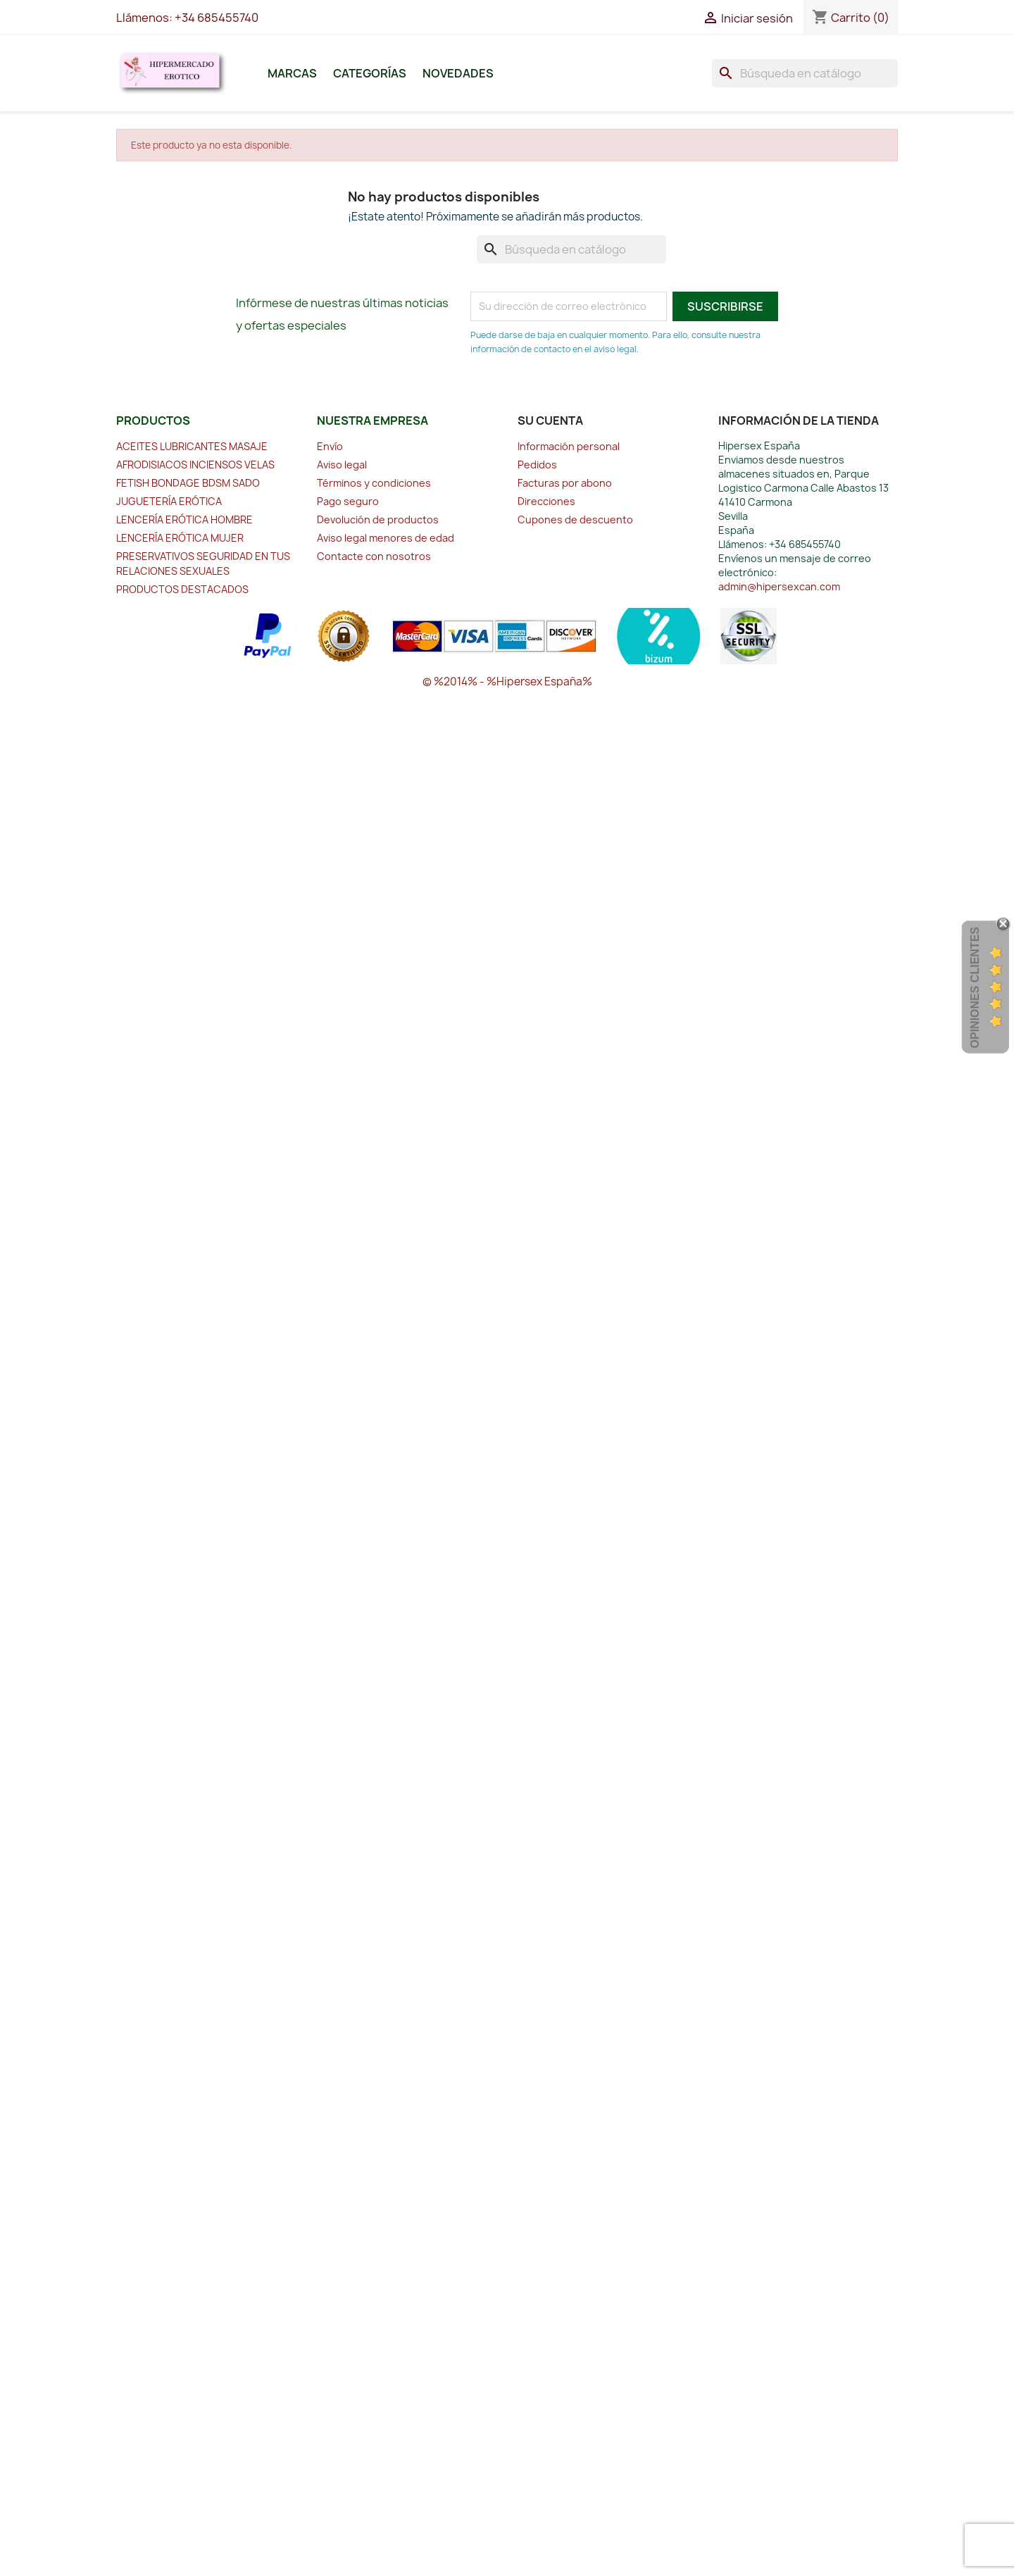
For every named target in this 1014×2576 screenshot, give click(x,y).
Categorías (369, 73)
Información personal (569, 446)
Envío (330, 446)
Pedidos (537, 464)
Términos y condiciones (374, 483)
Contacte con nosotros (374, 556)
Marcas (292, 73)
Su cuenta (550, 420)
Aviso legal (342, 464)
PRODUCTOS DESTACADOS (182, 589)
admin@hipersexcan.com (779, 586)
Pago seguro (348, 501)
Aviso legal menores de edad (385, 538)
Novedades (458, 73)
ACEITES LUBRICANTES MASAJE (192, 446)
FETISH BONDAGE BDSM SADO (188, 483)
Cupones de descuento (575, 519)
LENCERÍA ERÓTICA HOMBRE (184, 519)
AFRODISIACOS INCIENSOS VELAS (195, 464)
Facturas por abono (565, 483)
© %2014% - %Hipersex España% (507, 681)
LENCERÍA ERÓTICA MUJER (180, 538)
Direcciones (546, 501)
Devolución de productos (378, 519)
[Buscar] (805, 73)
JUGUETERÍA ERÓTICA (169, 501)
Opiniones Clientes (975, 987)
